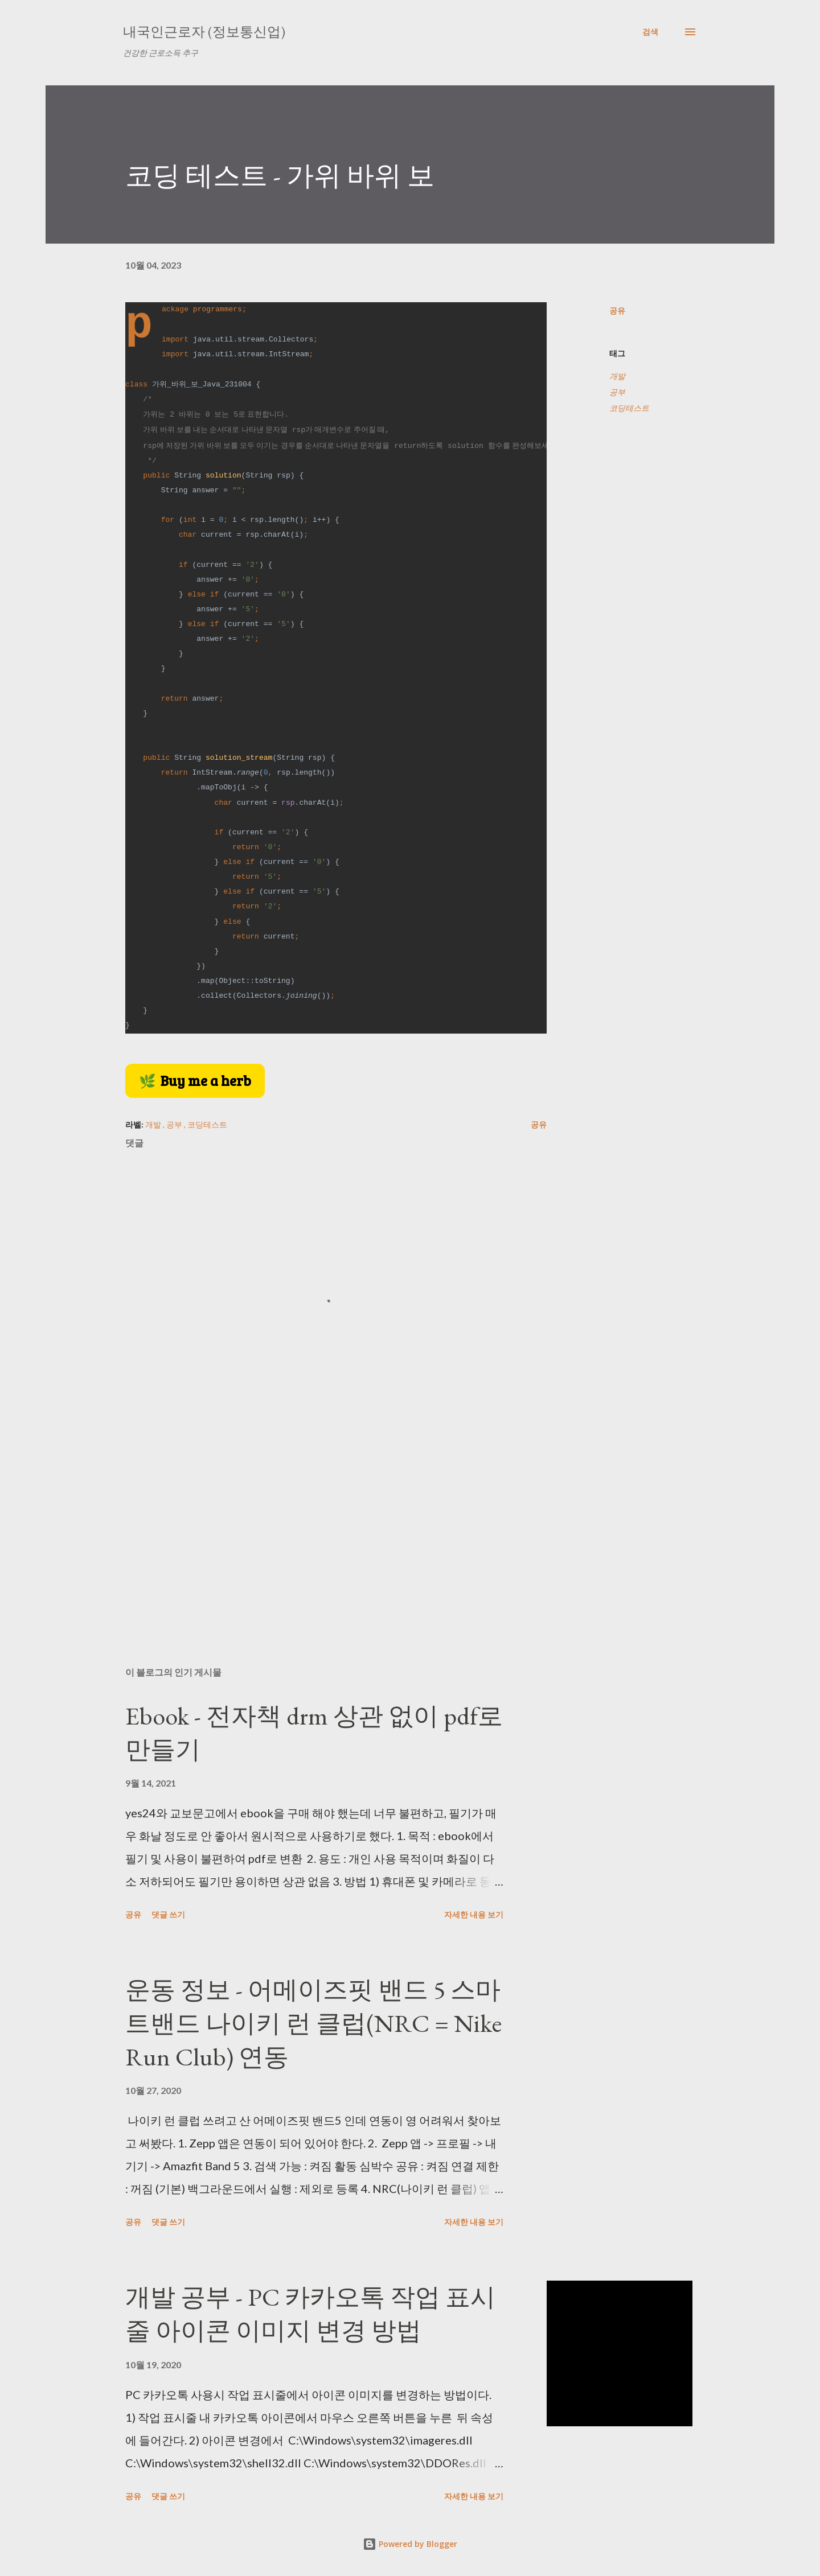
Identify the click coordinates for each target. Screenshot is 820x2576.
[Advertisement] (317, 1524)
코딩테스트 (629, 408)
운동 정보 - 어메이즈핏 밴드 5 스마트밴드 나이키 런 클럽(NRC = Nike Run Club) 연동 (313, 2022)
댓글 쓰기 (168, 1914)
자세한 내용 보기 (473, 1914)
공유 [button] (617, 310)
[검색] (650, 32)
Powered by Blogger (410, 2543)
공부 (617, 392)
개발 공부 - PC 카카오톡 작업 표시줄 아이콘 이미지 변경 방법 (310, 2314)
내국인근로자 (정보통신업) (204, 31)
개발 (617, 376)
